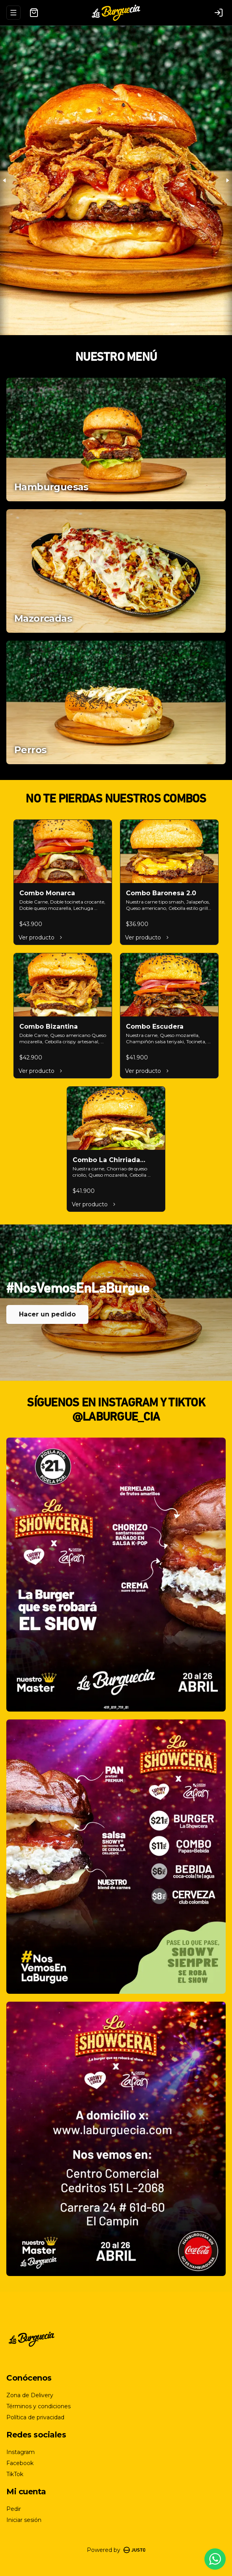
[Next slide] (227, 180)
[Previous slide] (4, 180)
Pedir (13, 2508)
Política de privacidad (35, 2417)
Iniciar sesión (23, 2520)
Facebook (20, 2463)
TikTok (14, 2474)
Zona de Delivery (29, 2395)
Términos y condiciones (38, 2406)
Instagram (20, 2452)
